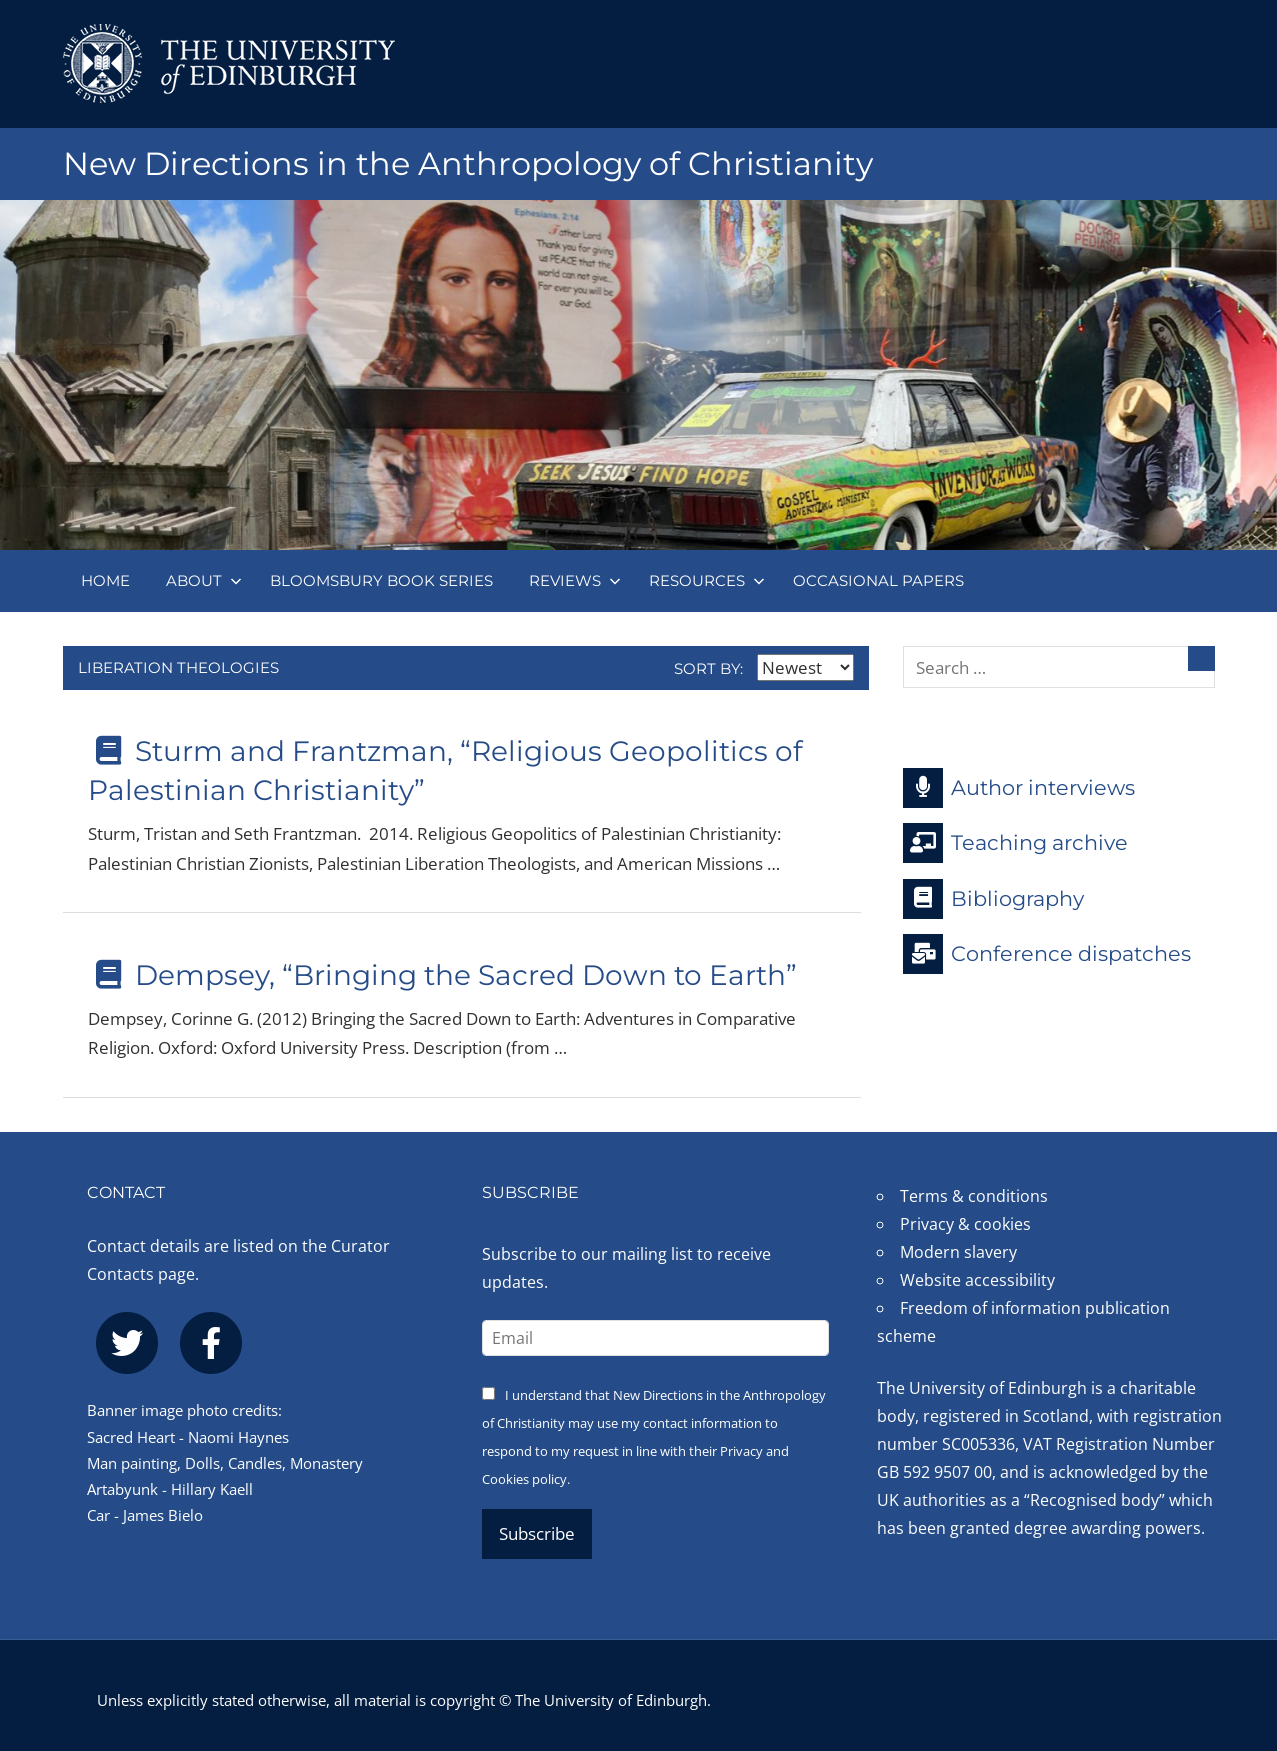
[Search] (1201, 658)
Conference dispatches (1047, 954)
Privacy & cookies (965, 1224)
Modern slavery (958, 1252)
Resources (707, 580)
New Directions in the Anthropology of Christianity (468, 163)
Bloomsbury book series (381, 580)
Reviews (575, 580)
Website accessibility (977, 1280)
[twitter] (127, 1343)
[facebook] (211, 1343)
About (204, 580)
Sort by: (764, 668)
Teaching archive (1015, 843)
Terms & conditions (974, 1196)
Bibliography (993, 899)
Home (105, 580)
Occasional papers (878, 580)
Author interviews (1019, 788)
